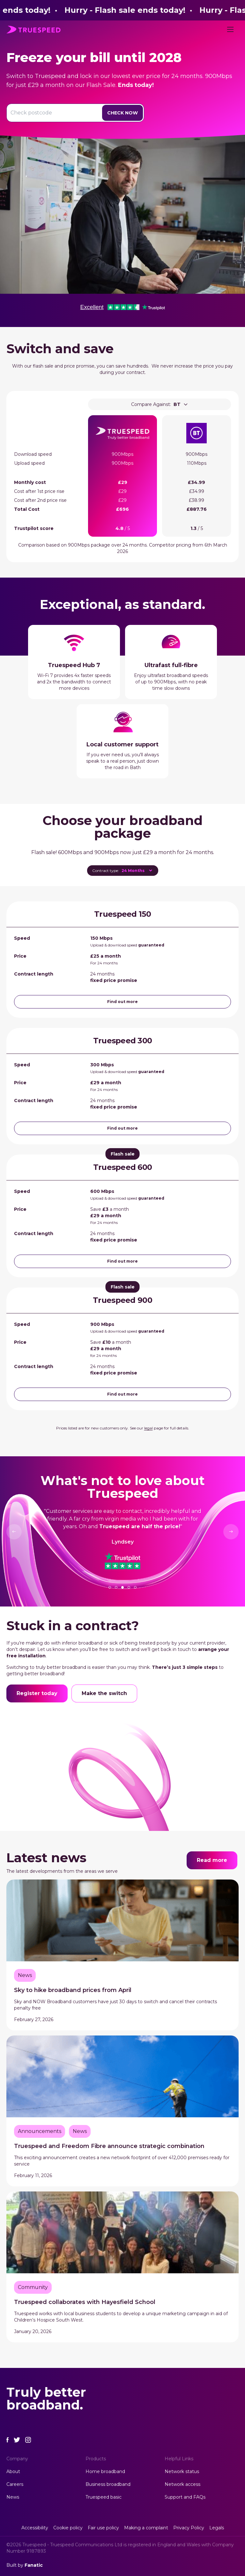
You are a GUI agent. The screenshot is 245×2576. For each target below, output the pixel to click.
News (12, 2497)
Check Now (122, 113)
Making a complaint (146, 2528)
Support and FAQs (185, 2497)
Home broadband (105, 2471)
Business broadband (107, 2484)
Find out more (122, 1001)
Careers (14, 2484)
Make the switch (104, 1693)
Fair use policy (103, 2528)
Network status (182, 2471)
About (13, 2471)
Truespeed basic (103, 2497)
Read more (212, 1860)
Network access (182, 2484)
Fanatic (34, 2565)
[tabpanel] (122, 1526)
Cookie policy (68, 2528)
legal (148, 1428)
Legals (216, 2528)
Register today (37, 1693)
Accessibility (34, 2528)
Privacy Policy (188, 2528)
